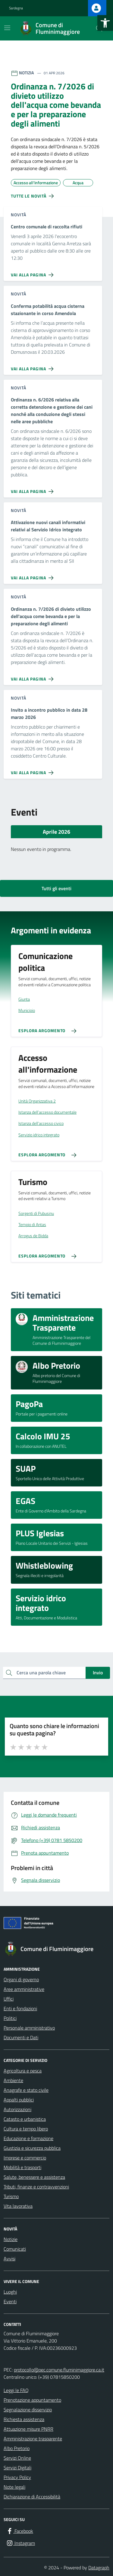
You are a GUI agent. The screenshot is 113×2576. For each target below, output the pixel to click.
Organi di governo (21, 1979)
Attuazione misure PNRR (28, 2429)
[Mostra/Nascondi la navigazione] (7, 27)
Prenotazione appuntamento (32, 2400)
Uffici (9, 1998)
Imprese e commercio (25, 2157)
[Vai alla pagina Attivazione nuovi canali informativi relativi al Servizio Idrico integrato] (33, 575)
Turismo (11, 2196)
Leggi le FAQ (16, 2390)
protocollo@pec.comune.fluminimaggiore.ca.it (59, 2369)
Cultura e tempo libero (26, 2128)
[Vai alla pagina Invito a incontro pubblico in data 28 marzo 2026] (33, 770)
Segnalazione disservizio (28, 2409)
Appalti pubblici (19, 2099)
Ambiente (13, 2080)
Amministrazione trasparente (33, 2438)
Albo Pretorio (17, 2448)
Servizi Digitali (17, 2467)
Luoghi (10, 2291)
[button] (105, 23)
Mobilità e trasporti (22, 2167)
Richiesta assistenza (24, 2419)
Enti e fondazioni (20, 2008)
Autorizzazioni (17, 2109)
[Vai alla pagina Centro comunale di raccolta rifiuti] (33, 272)
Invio (98, 1672)
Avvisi (9, 2258)
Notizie (10, 2239)
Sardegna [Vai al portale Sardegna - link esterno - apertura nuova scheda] (16, 8)
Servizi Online (17, 2458)
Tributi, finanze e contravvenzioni (36, 2186)
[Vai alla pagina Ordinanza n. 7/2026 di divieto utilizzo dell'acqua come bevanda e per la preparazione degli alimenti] (33, 677)
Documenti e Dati (21, 2037)
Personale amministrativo (29, 2027)
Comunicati (15, 2248)
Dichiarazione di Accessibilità (32, 2496)
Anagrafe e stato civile (26, 2090)
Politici (10, 2018)
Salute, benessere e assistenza (34, 2177)
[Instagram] (20, 2543)
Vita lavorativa (18, 2206)
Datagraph (98, 2567)
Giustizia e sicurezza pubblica (32, 2148)
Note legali (14, 2487)
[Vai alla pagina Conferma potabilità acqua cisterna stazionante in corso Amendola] (33, 366)
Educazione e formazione (28, 2138)
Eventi (10, 2301)
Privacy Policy (17, 2477)
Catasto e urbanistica (25, 2119)
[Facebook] (20, 2531)
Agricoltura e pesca (23, 2070)
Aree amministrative (24, 1989)
